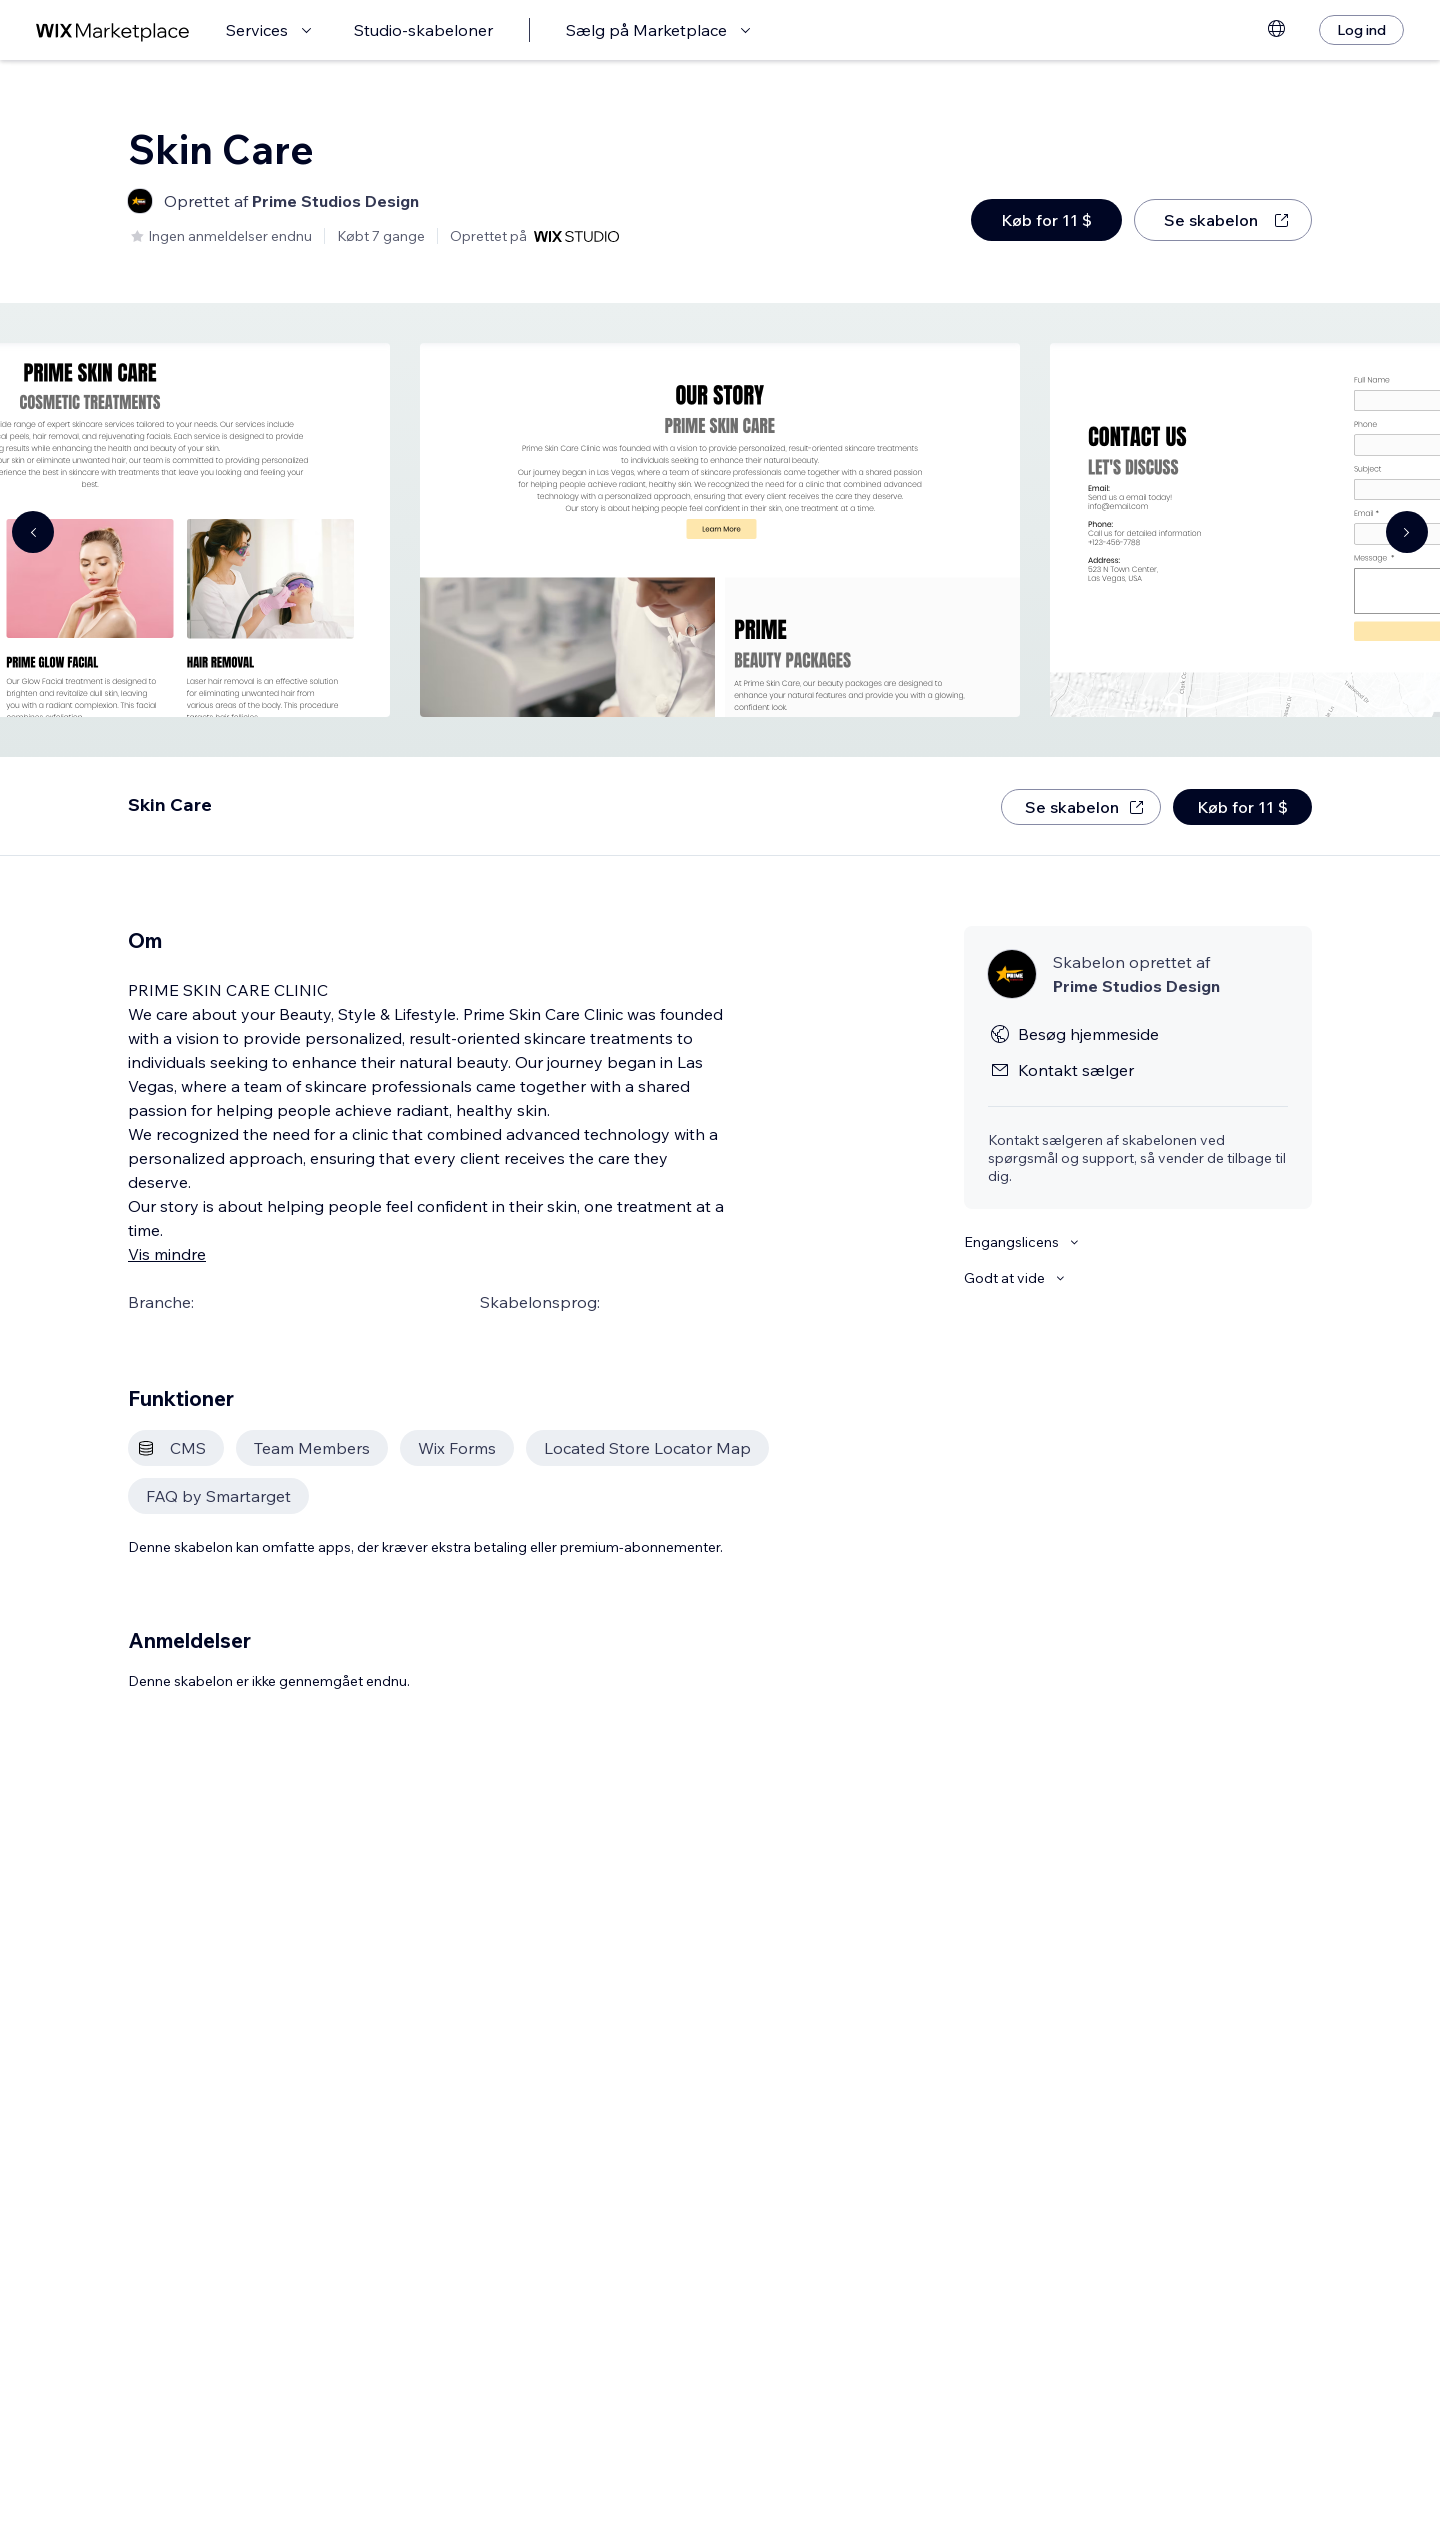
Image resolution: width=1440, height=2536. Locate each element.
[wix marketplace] (113, 30)
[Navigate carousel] (33, 532)
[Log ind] (1361, 30)
